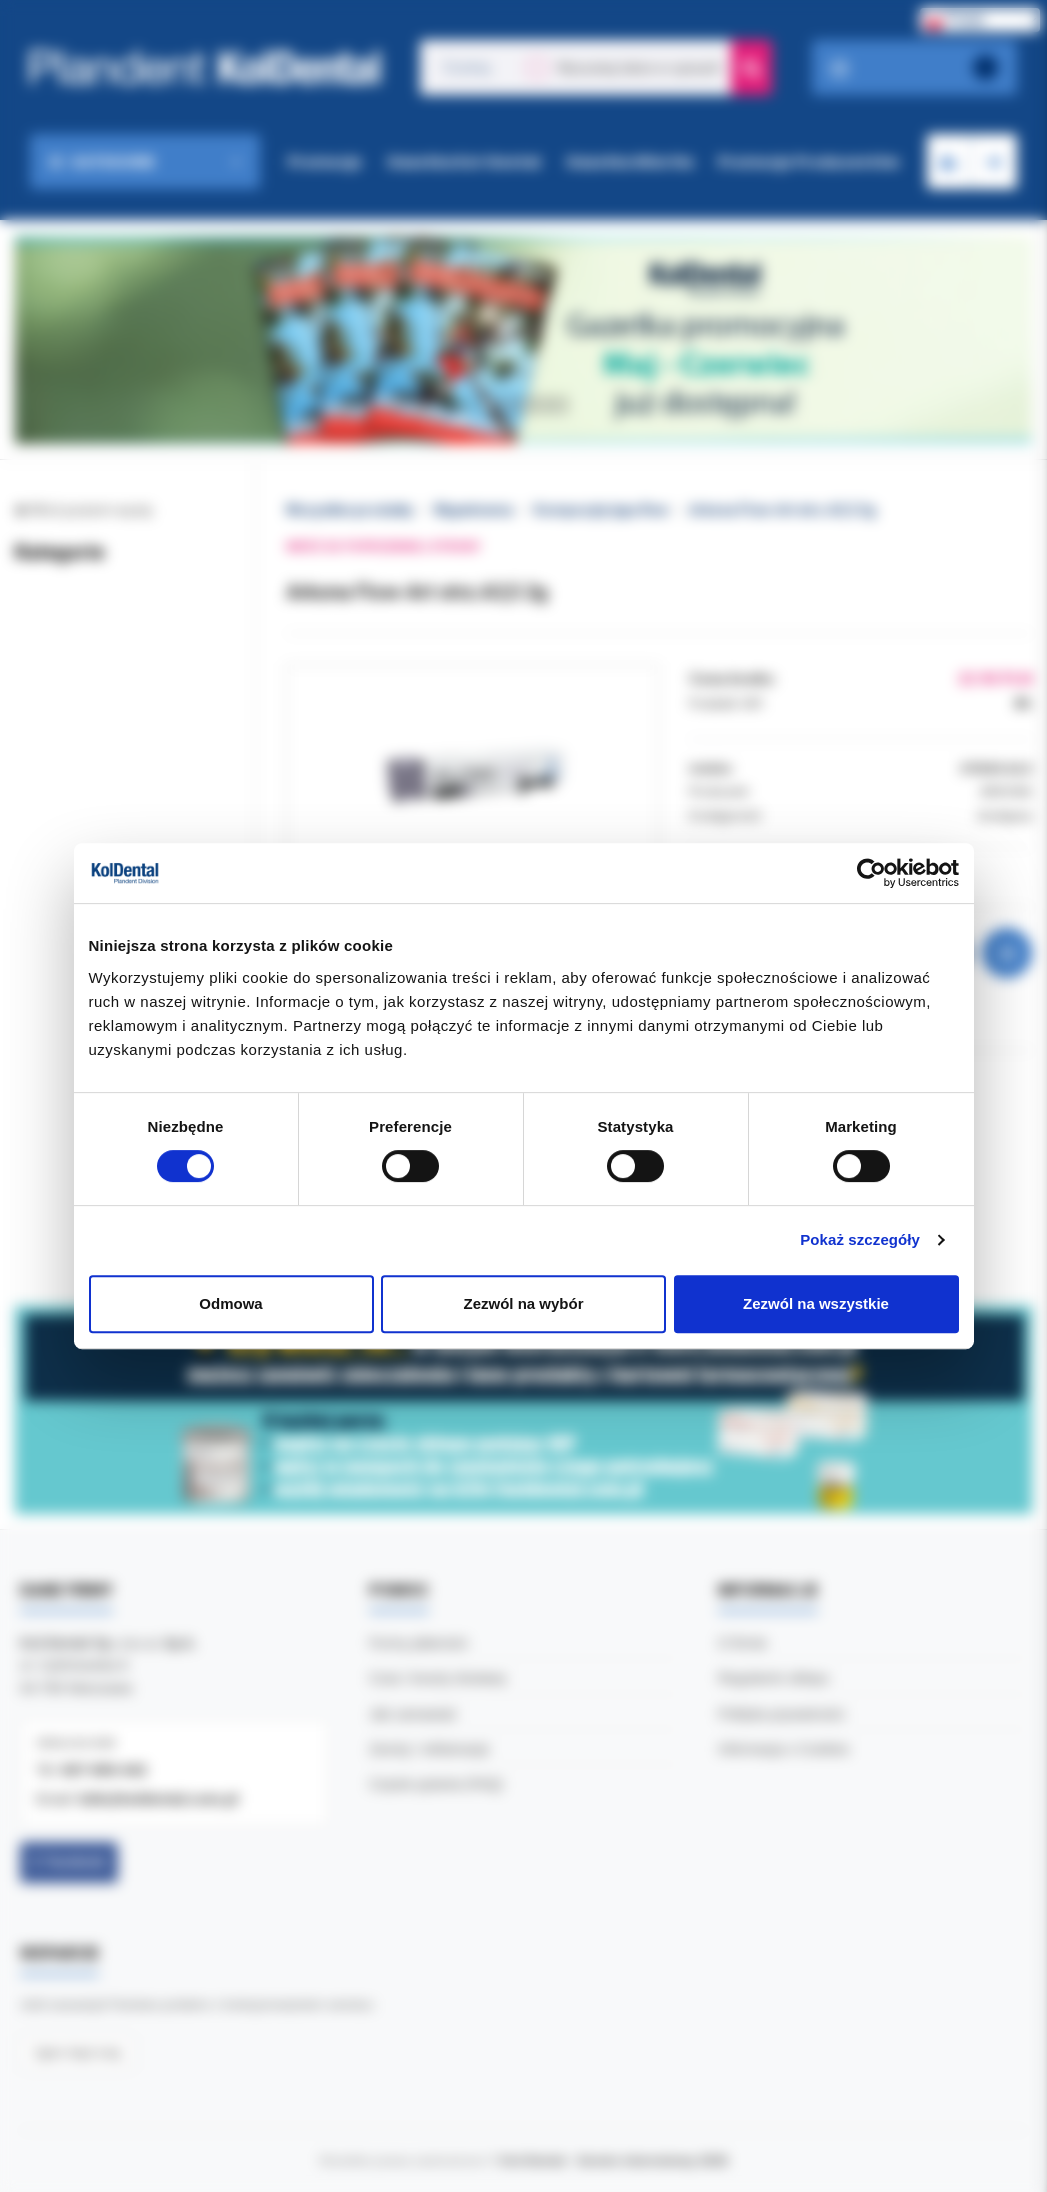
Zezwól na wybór (523, 1303)
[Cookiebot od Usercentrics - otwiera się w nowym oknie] (871, 873)
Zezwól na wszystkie (816, 1303)
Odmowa (230, 1303)
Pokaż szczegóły (860, 1239)
